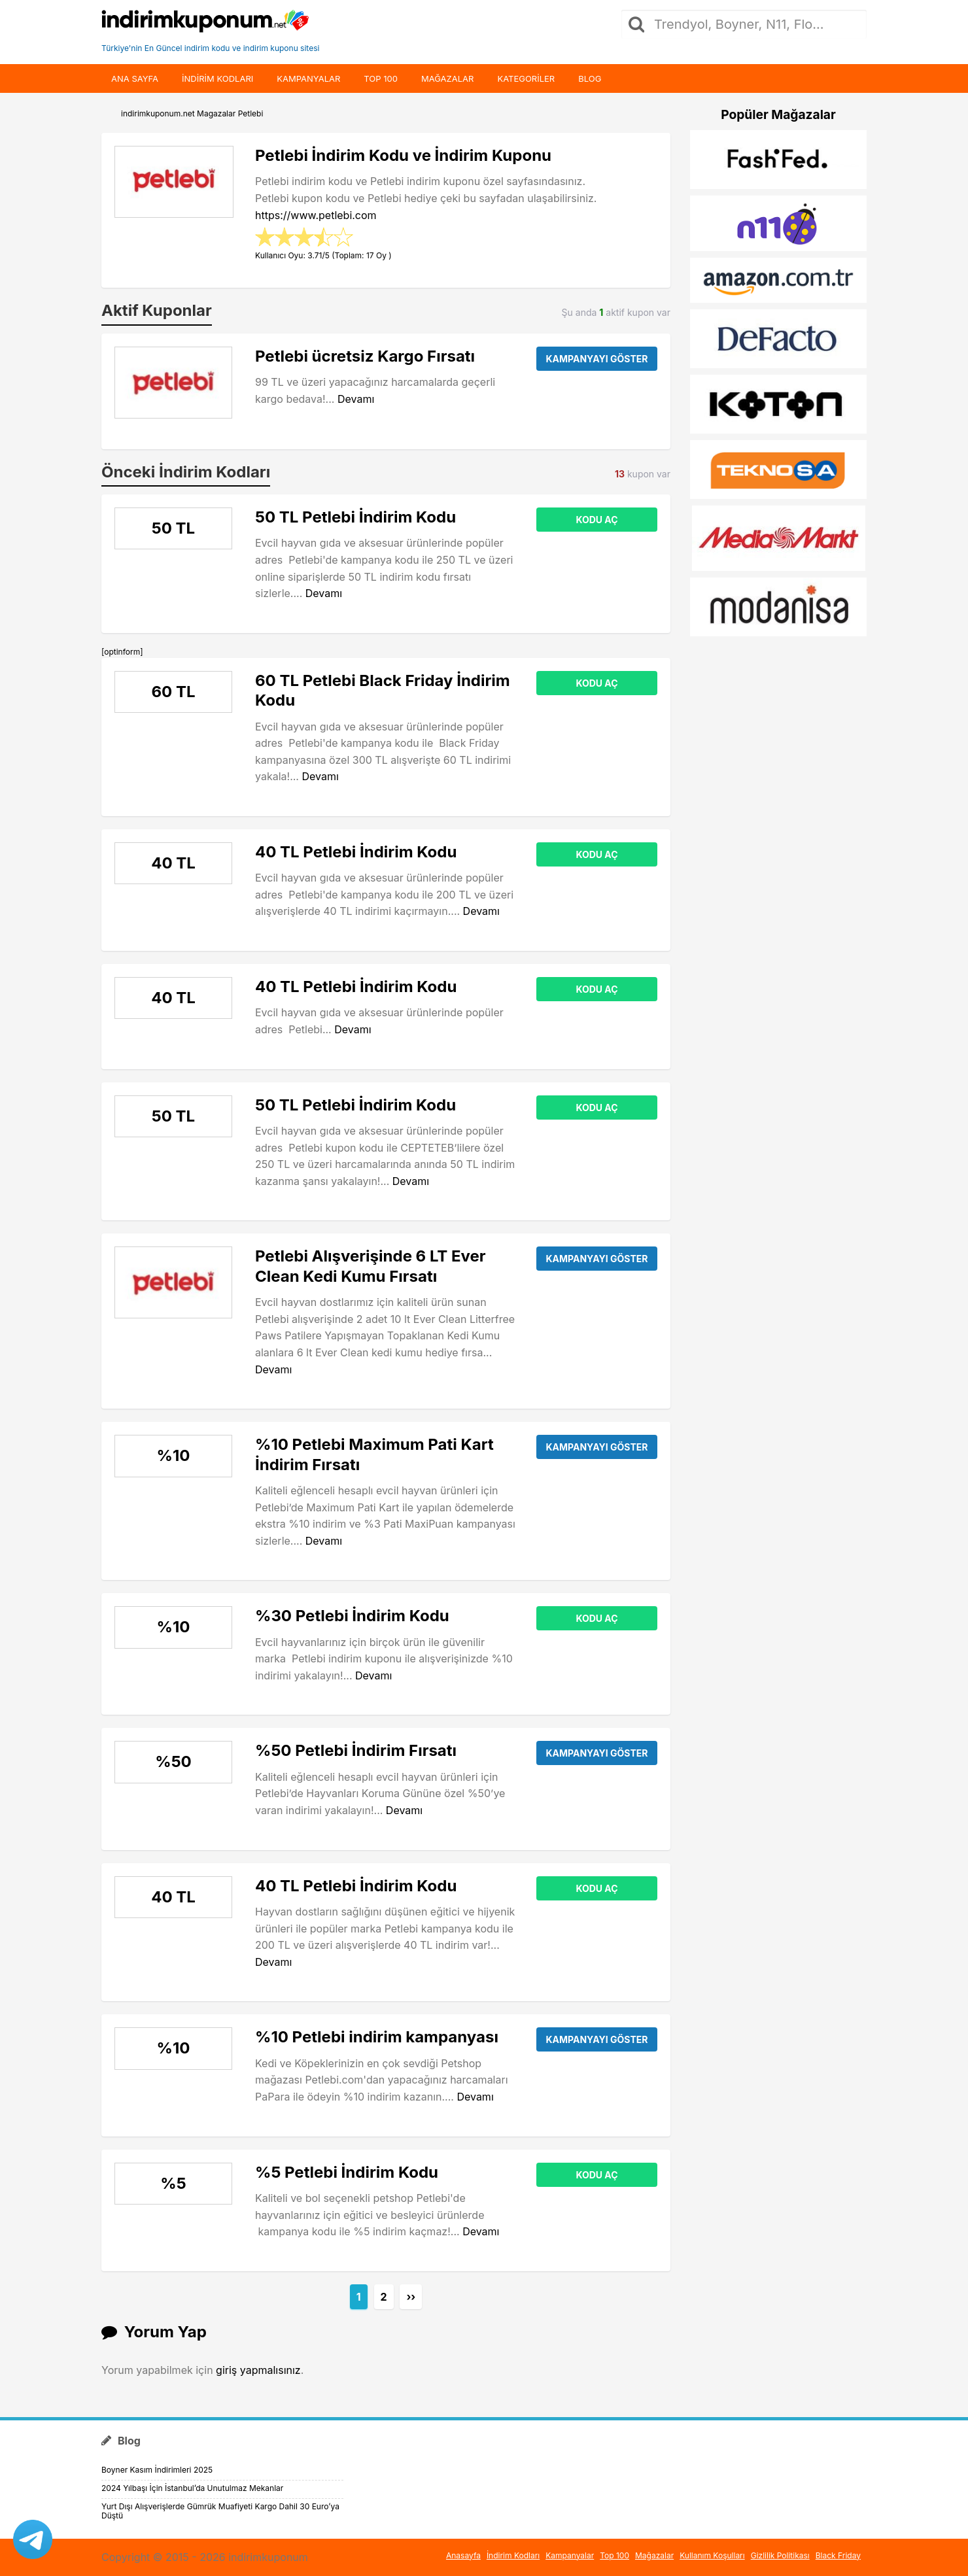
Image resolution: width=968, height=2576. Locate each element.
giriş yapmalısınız (258, 2370)
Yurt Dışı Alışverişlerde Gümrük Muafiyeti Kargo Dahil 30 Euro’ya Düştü (220, 2510)
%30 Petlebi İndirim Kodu (352, 1615)
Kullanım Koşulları (712, 2555)
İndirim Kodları (513, 2555)
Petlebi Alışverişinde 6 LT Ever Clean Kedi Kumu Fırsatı (370, 1265)
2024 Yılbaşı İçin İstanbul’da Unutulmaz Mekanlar (192, 2488)
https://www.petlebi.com (316, 215)
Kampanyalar (308, 78)
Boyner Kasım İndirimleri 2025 (157, 2470)
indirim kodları (217, 78)
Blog (589, 78)
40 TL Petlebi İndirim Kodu (356, 851)
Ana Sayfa (134, 78)
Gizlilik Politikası (780, 2555)
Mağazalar (447, 78)
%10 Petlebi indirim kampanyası (376, 2036)
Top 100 (381, 78)
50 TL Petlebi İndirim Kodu (355, 516)
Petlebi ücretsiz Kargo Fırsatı (365, 356)
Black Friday (838, 2555)
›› (410, 2296)
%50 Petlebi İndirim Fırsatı (356, 1750)
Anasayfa (463, 2555)
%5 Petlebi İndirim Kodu (346, 2172)
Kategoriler (526, 78)
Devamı (355, 398)
